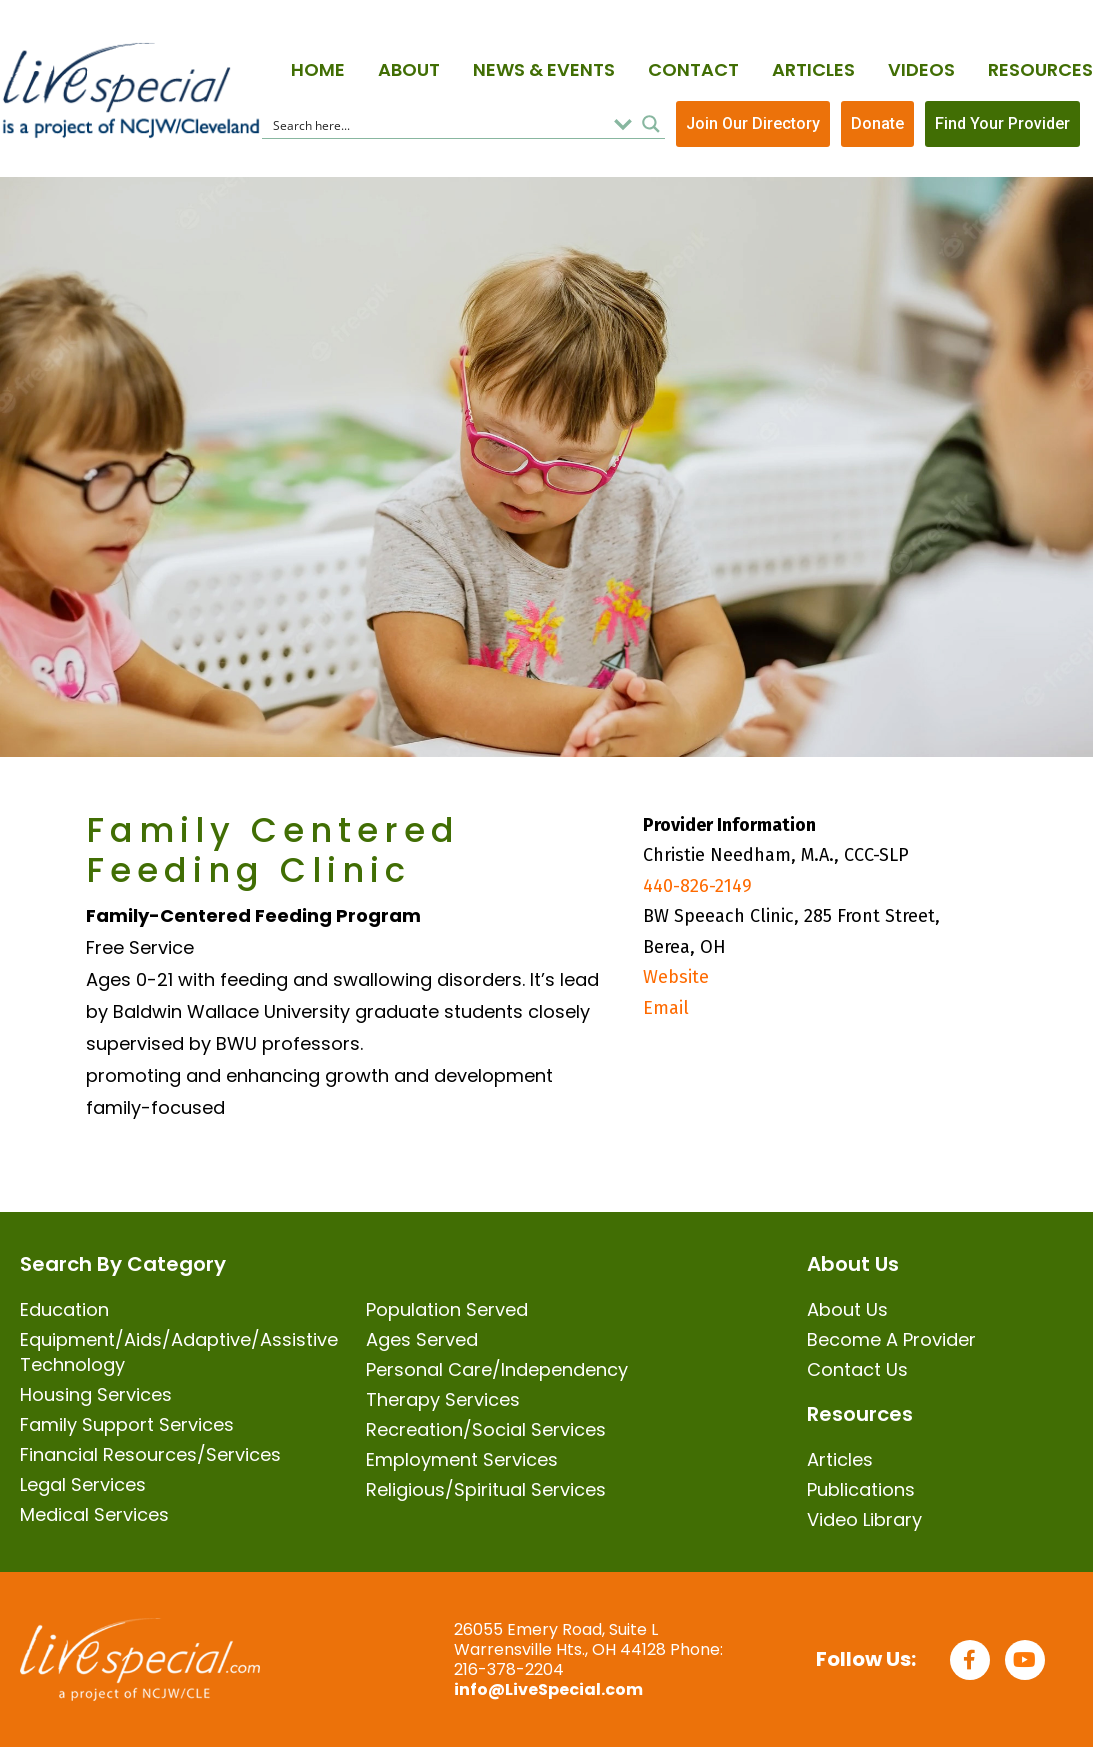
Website (676, 977)
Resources (1040, 69)
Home (318, 69)
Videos (921, 69)
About (409, 69)
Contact (693, 69)
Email (666, 1008)
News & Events (544, 69)
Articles (813, 69)
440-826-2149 (697, 886)
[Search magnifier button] (651, 124)
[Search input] (436, 124)
